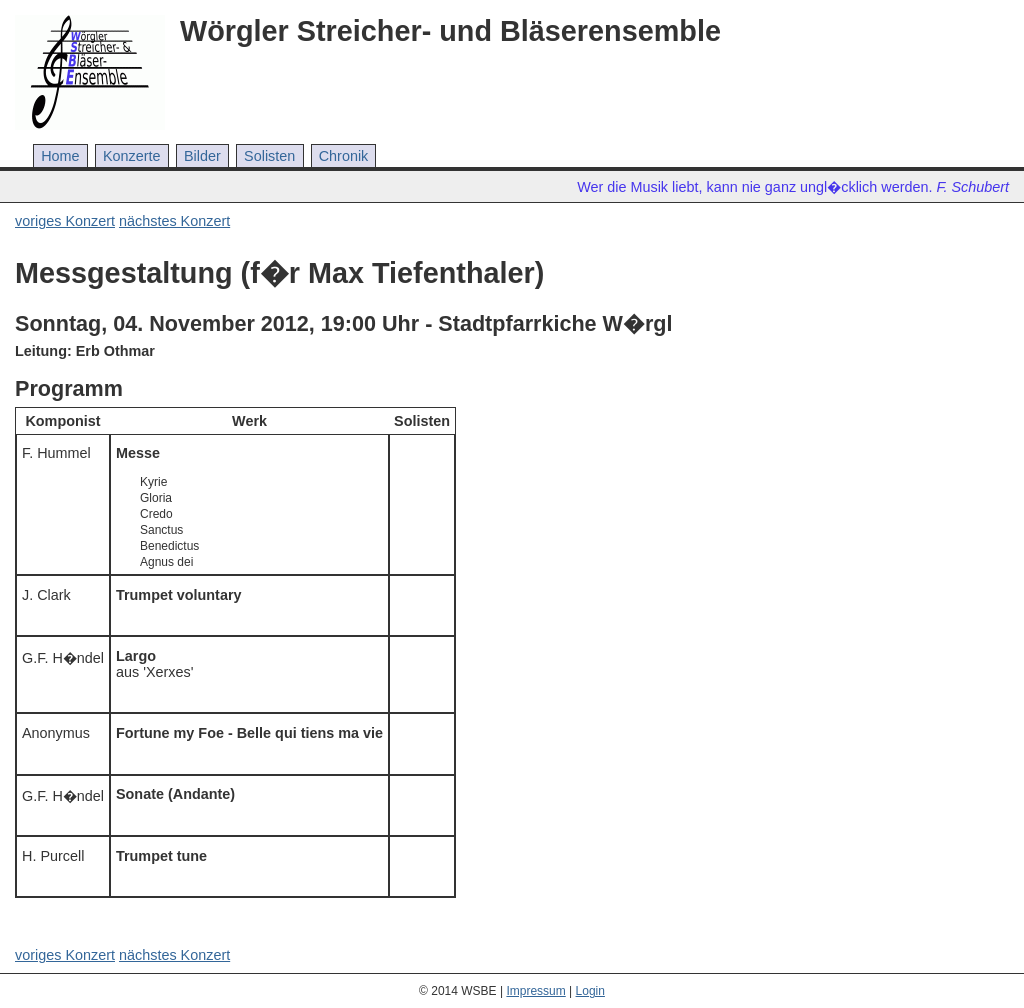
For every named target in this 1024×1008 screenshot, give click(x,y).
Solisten (269, 156)
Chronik (344, 156)
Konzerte (132, 156)
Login (590, 991)
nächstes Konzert (174, 221)
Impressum (535, 991)
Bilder (202, 156)
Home (60, 156)
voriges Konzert (65, 221)
